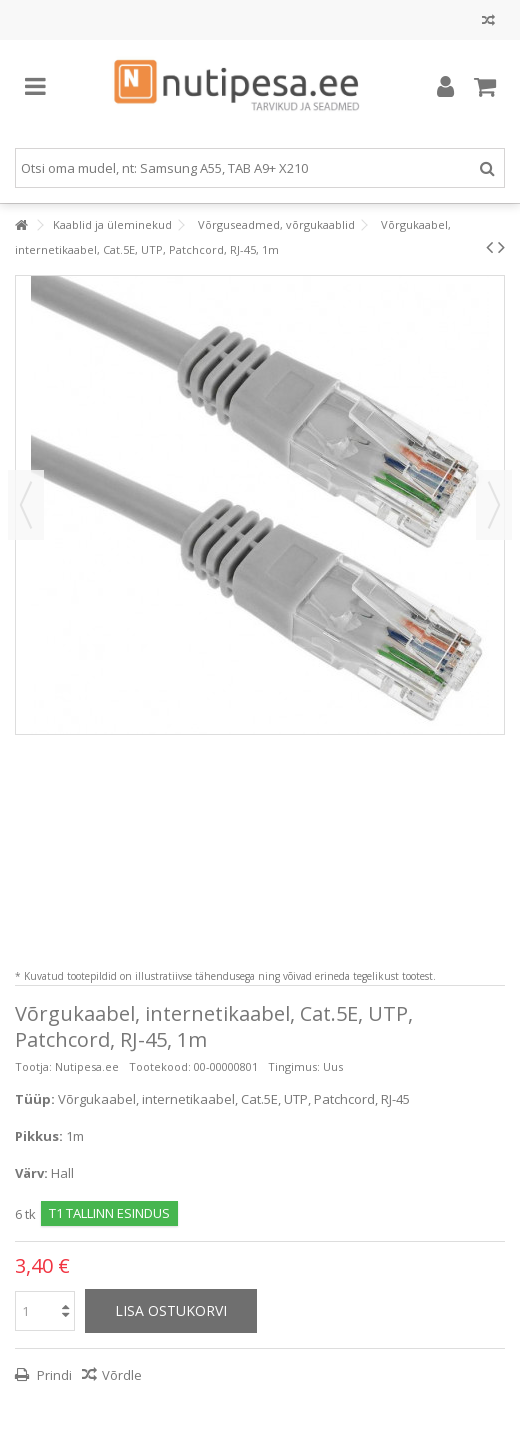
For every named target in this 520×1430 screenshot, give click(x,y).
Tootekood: (160, 1066)
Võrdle (122, 1375)
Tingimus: (294, 1066)
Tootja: (33, 1066)
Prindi (53, 1375)
